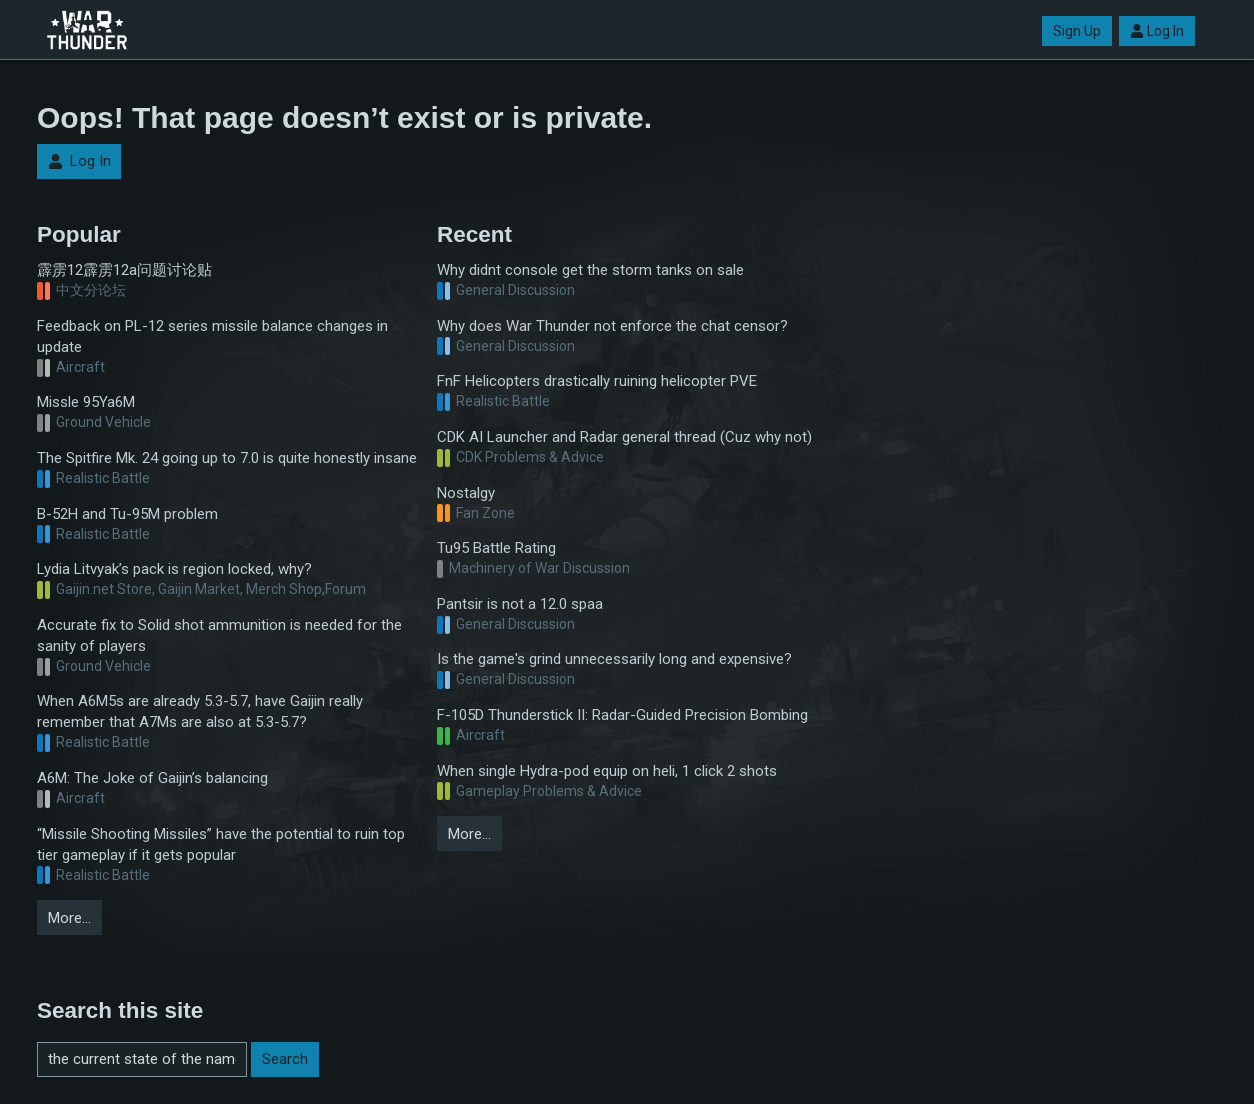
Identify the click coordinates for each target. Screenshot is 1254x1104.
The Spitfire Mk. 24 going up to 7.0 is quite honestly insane (227, 458)
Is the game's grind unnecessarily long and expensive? (614, 659)
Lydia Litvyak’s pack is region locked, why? (174, 569)
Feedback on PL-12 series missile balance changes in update (212, 336)
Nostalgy (466, 493)
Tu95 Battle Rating (496, 548)
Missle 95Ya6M (86, 402)
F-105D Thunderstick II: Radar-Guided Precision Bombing (622, 715)
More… (69, 918)
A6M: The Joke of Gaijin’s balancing (152, 778)
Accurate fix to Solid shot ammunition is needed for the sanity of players (219, 635)
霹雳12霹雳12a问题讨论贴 (124, 270)
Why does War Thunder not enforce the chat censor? (612, 326)
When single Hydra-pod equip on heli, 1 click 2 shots (607, 771)
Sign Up (1077, 31)
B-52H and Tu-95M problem (127, 514)
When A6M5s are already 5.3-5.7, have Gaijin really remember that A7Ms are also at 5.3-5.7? (200, 711)
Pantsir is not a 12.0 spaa (520, 604)
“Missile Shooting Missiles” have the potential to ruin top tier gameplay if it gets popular (221, 844)
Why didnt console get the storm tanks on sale (590, 270)
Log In (1157, 31)
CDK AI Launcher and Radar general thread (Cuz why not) (624, 437)
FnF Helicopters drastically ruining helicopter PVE (597, 381)
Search (285, 1059)
